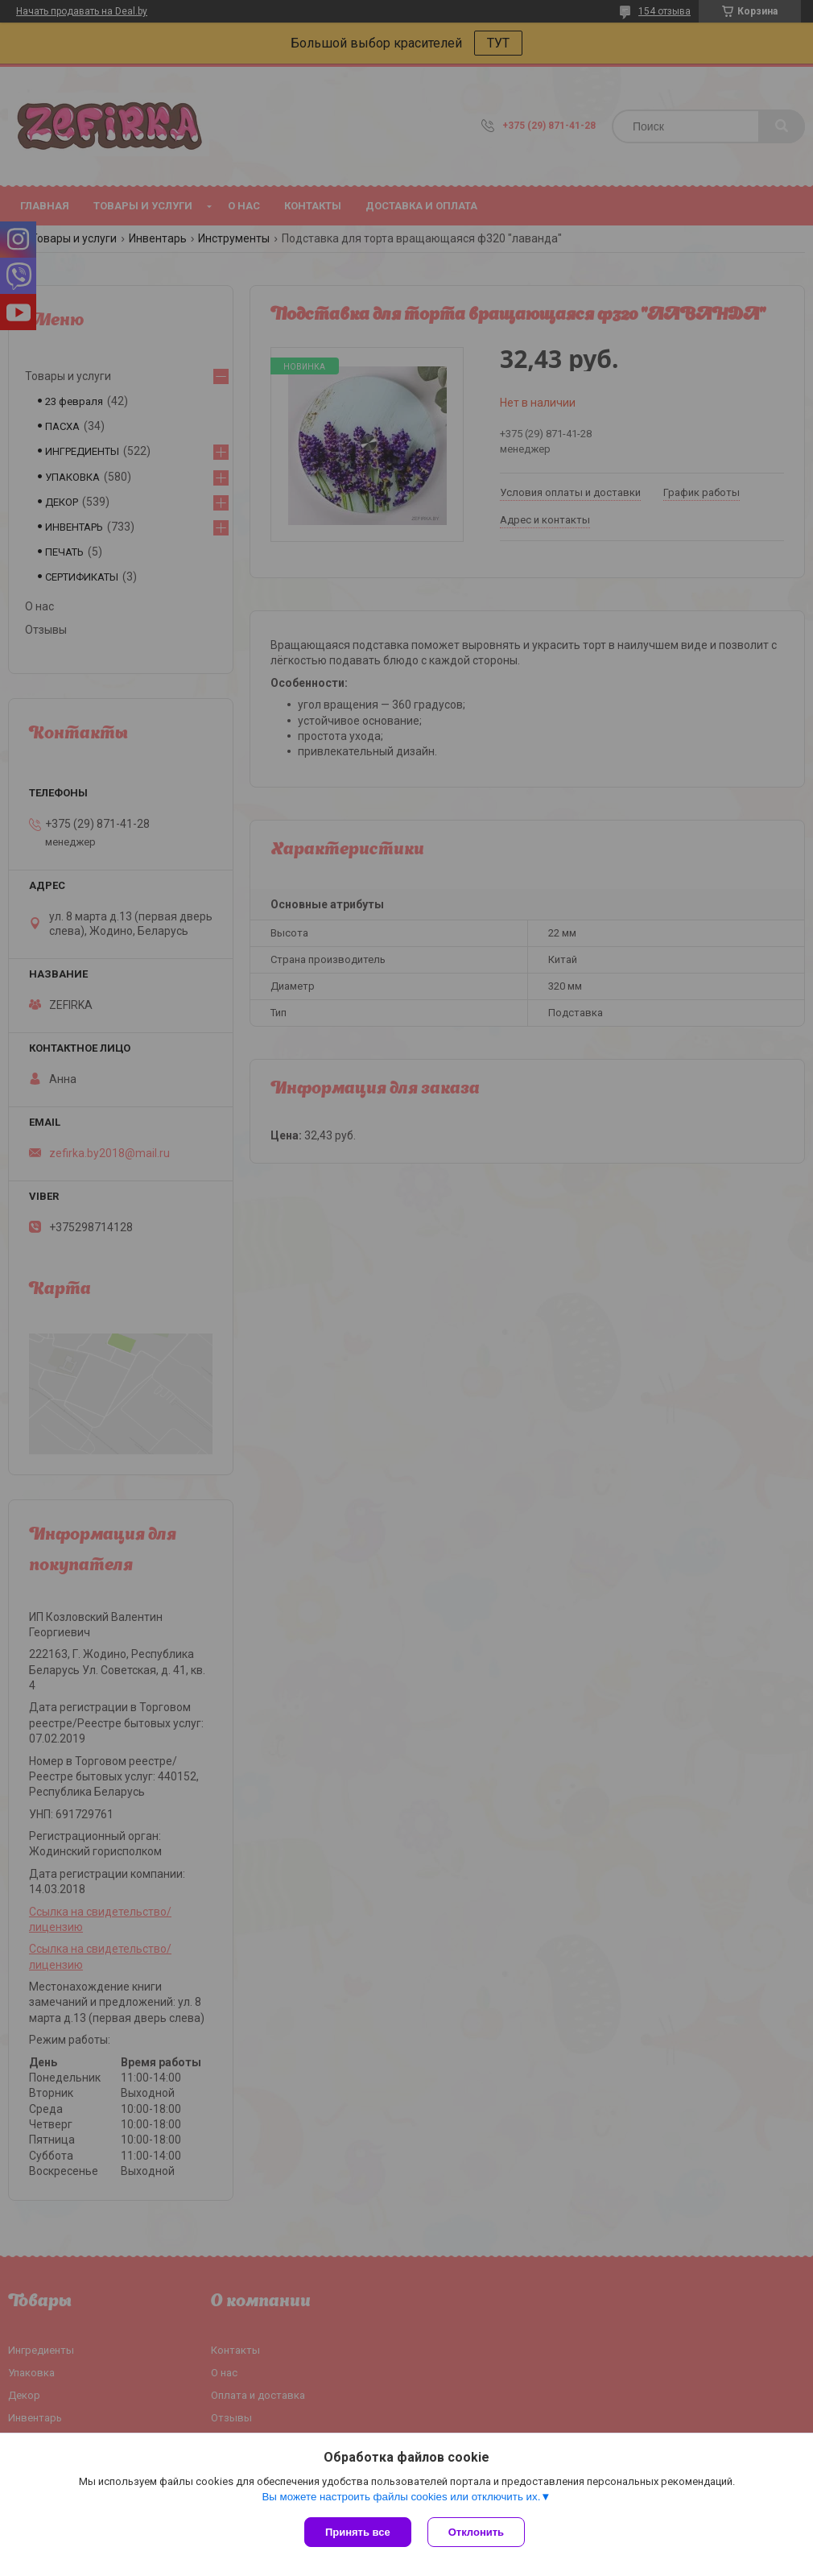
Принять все (357, 2532)
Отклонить (476, 2532)
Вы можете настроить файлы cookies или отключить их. (401, 2497)
